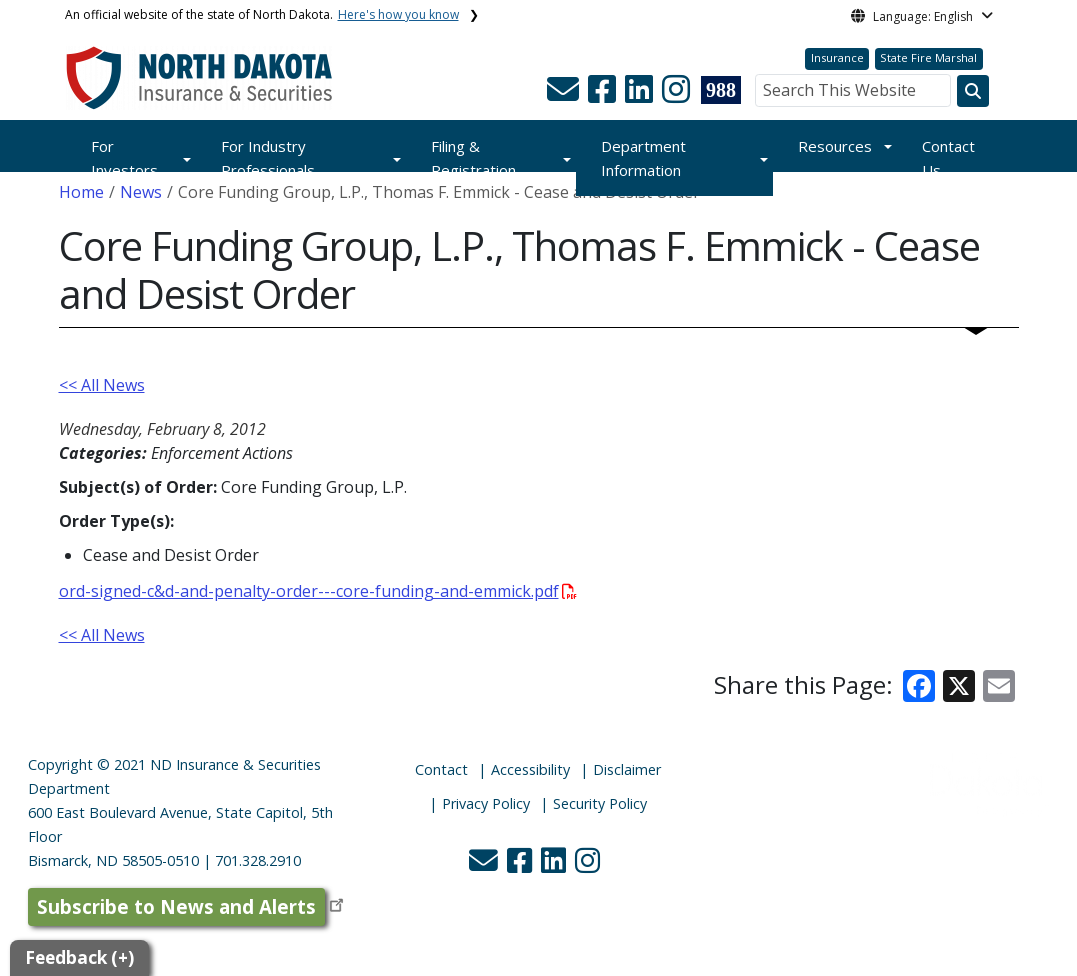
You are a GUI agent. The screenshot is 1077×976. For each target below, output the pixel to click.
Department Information (643, 158)
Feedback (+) (79, 957)
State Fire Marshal (928, 57)
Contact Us (948, 158)
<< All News (102, 385)
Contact (441, 769)
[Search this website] (973, 91)
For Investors (124, 158)
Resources (835, 146)
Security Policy (600, 803)
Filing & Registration (473, 158)
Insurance (837, 57)
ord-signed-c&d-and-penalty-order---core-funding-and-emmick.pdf (318, 591)
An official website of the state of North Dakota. (262, 14)
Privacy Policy (486, 803)
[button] (565, 95)
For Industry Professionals (268, 158)
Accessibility (530, 769)
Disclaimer (627, 769)
